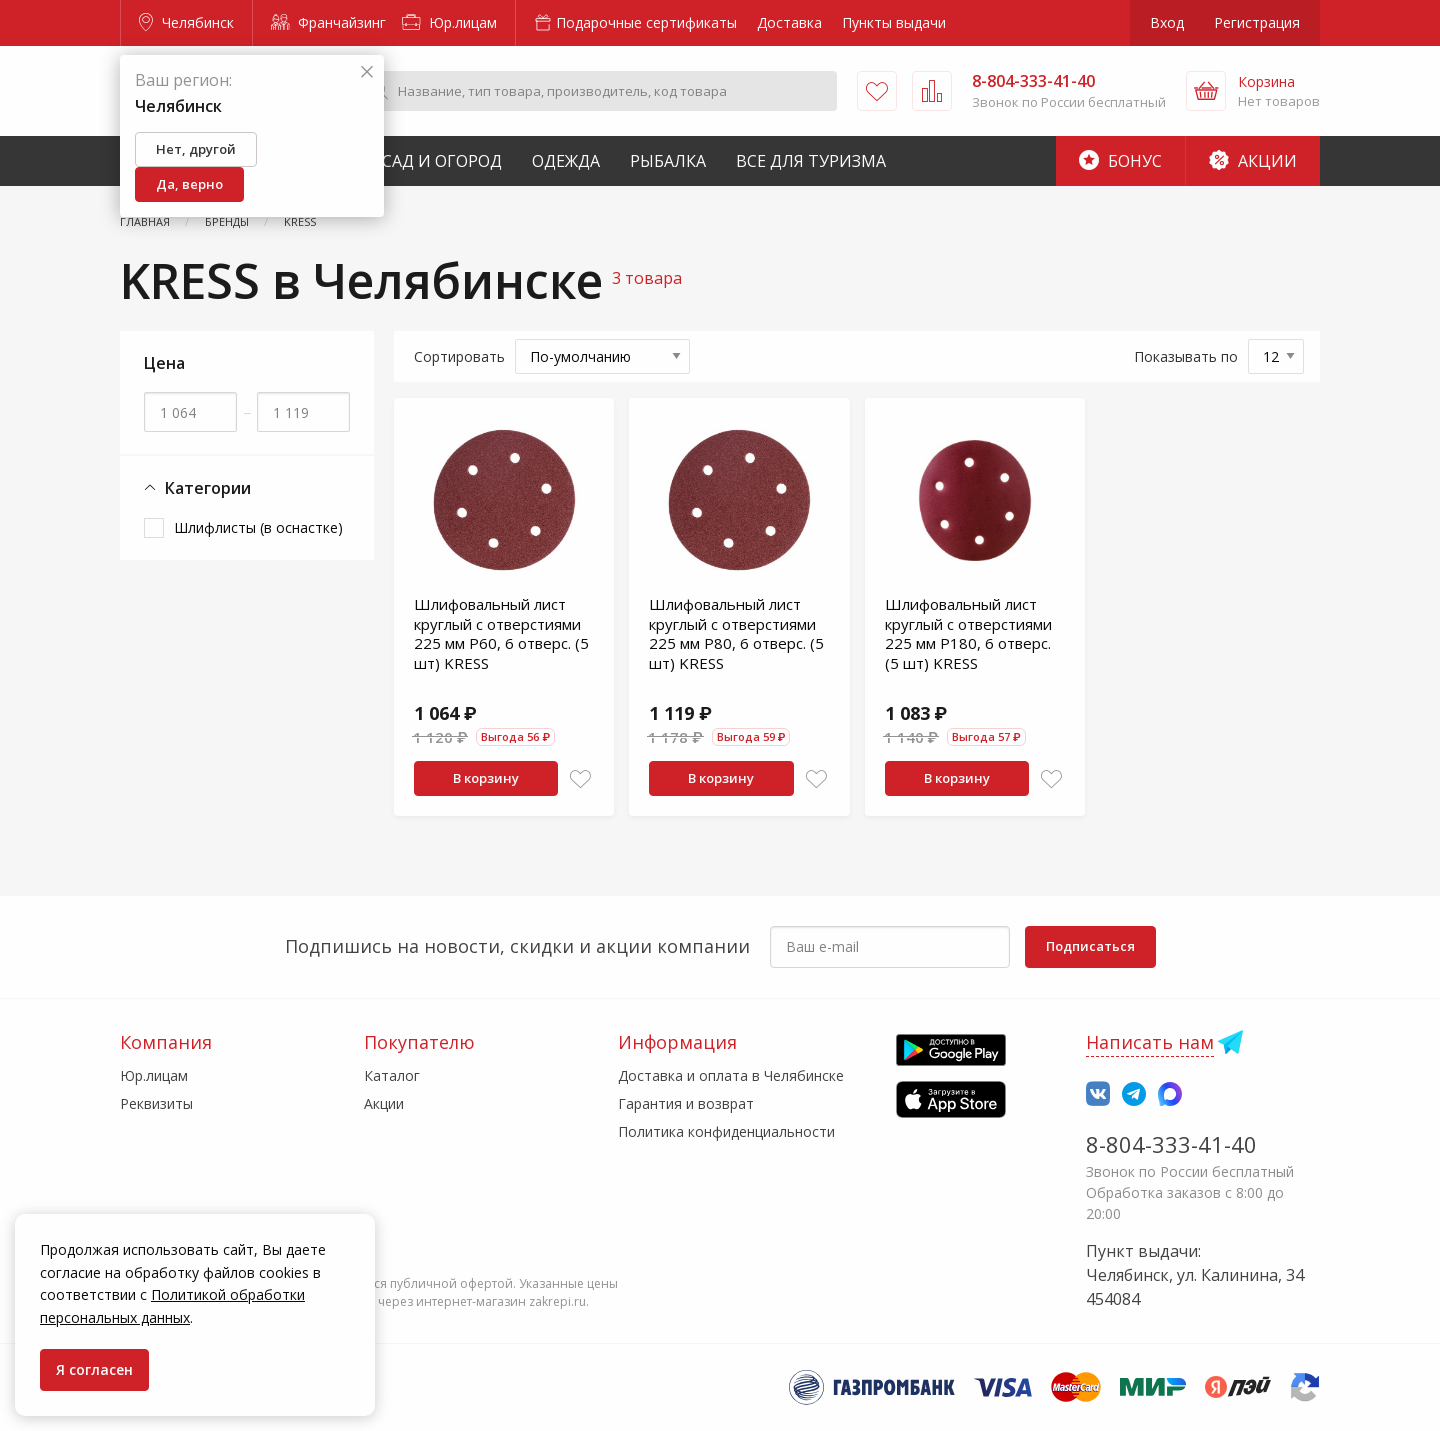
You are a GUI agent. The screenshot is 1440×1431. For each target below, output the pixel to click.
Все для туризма (811, 161)
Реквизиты (156, 1103)
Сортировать (459, 356)
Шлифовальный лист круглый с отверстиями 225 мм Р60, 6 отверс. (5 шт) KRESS (501, 633)
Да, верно (189, 184)
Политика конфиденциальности (726, 1131)
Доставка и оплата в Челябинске (731, 1075)
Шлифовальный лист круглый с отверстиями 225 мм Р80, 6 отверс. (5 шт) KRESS (736, 633)
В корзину (486, 778)
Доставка (789, 22)
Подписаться (1090, 946)
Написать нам (1150, 1042)
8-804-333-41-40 (1171, 1144)
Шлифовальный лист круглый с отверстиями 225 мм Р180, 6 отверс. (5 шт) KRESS (968, 633)
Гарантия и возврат (686, 1103)
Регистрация (1257, 22)
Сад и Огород (442, 161)
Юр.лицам (449, 22)
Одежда (566, 161)
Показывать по (1186, 356)
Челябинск (186, 22)
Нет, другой (196, 149)
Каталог (392, 1075)
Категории (197, 488)
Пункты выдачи (894, 22)
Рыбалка (668, 161)
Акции (1253, 161)
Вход (1167, 22)
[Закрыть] (367, 72)
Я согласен (94, 1369)
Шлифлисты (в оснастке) (258, 527)
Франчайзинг (328, 22)
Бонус (1120, 161)
